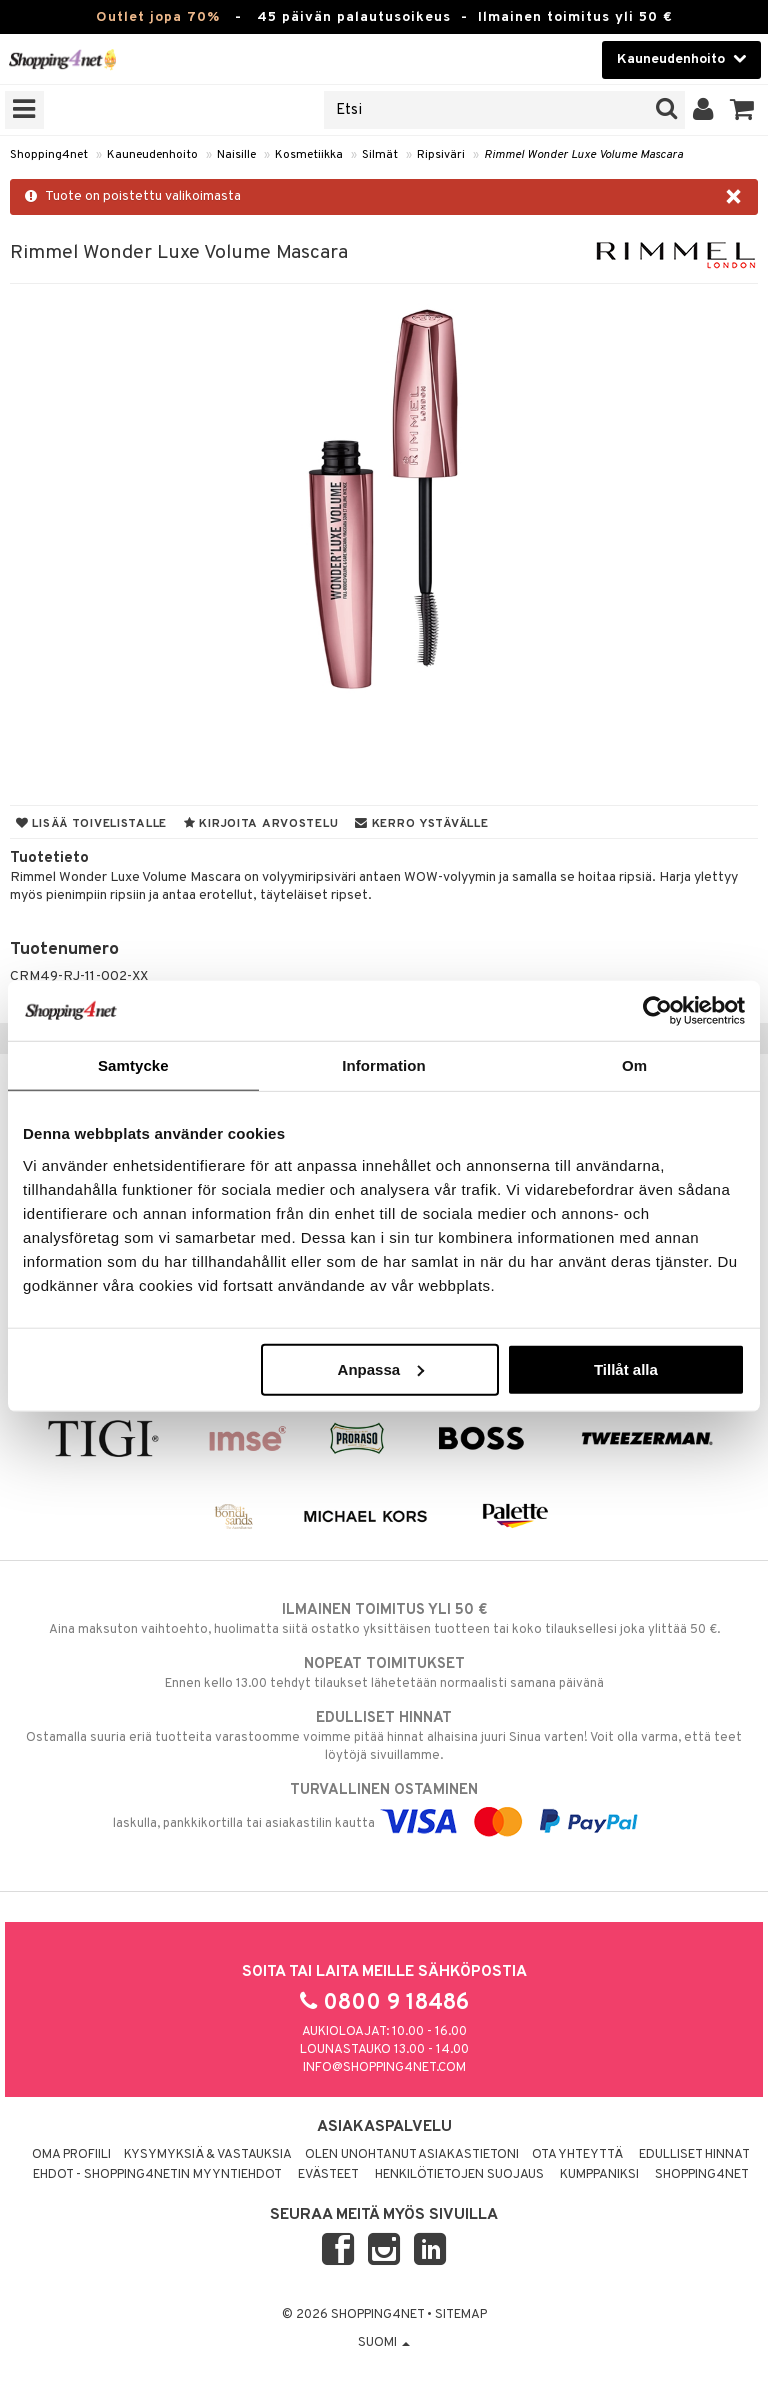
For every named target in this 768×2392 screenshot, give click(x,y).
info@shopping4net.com (384, 2068)
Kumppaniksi (599, 2175)
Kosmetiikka (309, 155)
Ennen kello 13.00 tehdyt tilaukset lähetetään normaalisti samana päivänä (384, 1673)
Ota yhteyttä (577, 2155)
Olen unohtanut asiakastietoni (412, 2155)
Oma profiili (71, 2155)
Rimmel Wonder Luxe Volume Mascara (583, 155)
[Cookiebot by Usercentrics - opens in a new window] (657, 1011)
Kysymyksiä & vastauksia (208, 2155)
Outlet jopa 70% (158, 17)
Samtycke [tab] (133, 1065)
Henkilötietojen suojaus (459, 2175)
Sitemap (461, 2315)
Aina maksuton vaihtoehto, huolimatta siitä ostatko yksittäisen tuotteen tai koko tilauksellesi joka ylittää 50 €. (384, 1619)
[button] (742, 110)
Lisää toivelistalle (91, 824)
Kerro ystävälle (421, 824)
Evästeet (328, 2175)
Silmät (380, 155)
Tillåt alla (626, 1368)
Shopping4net (49, 155)
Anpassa (381, 1368)
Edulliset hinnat (694, 2155)
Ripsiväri (441, 155)
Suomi (384, 2343)
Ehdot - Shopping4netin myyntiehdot (157, 2175)
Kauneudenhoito (152, 155)
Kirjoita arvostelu (261, 824)
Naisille (236, 155)
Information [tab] (384, 1065)
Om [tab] (634, 1065)
